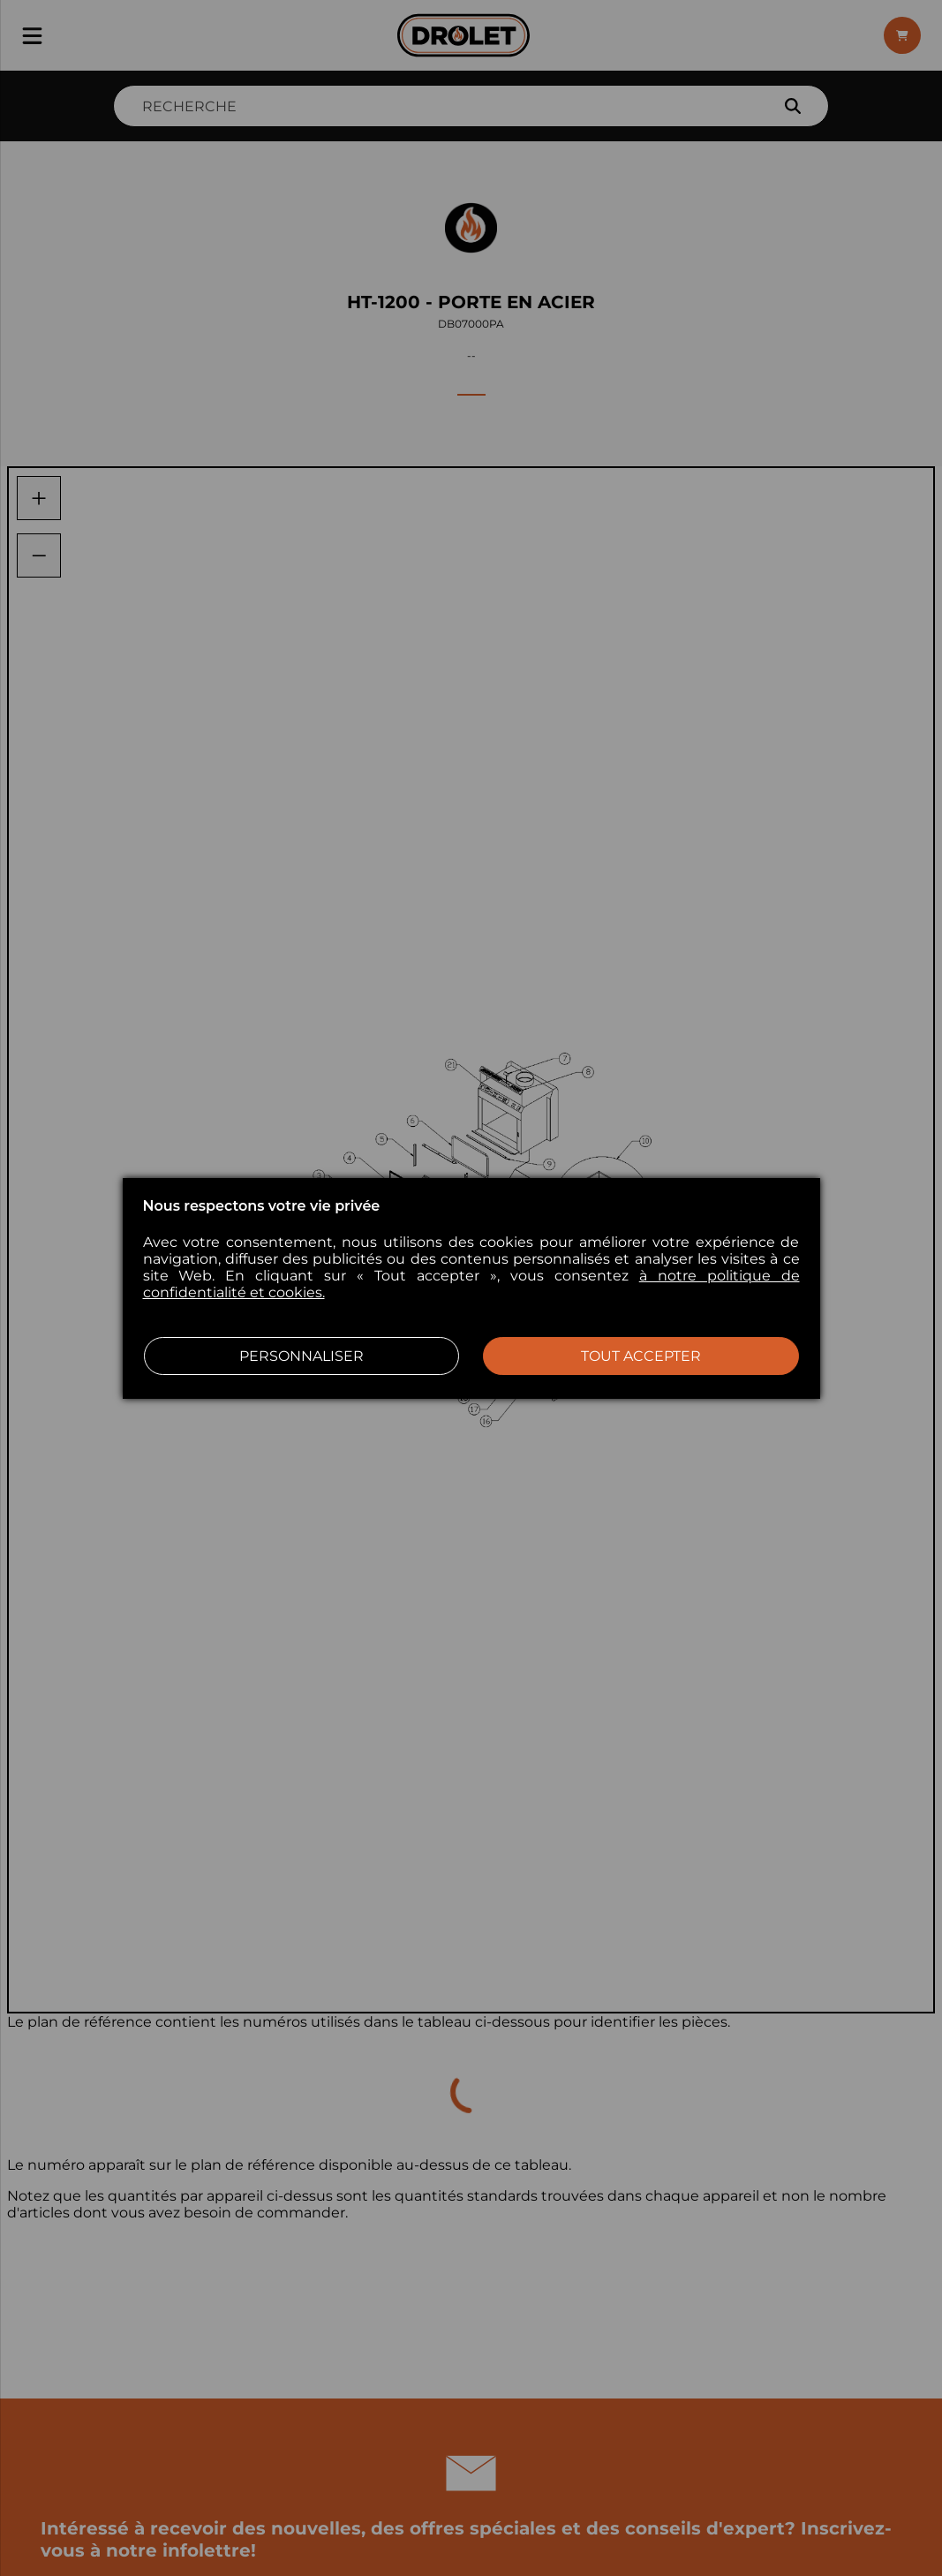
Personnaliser (301, 1356)
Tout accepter (641, 1356)
